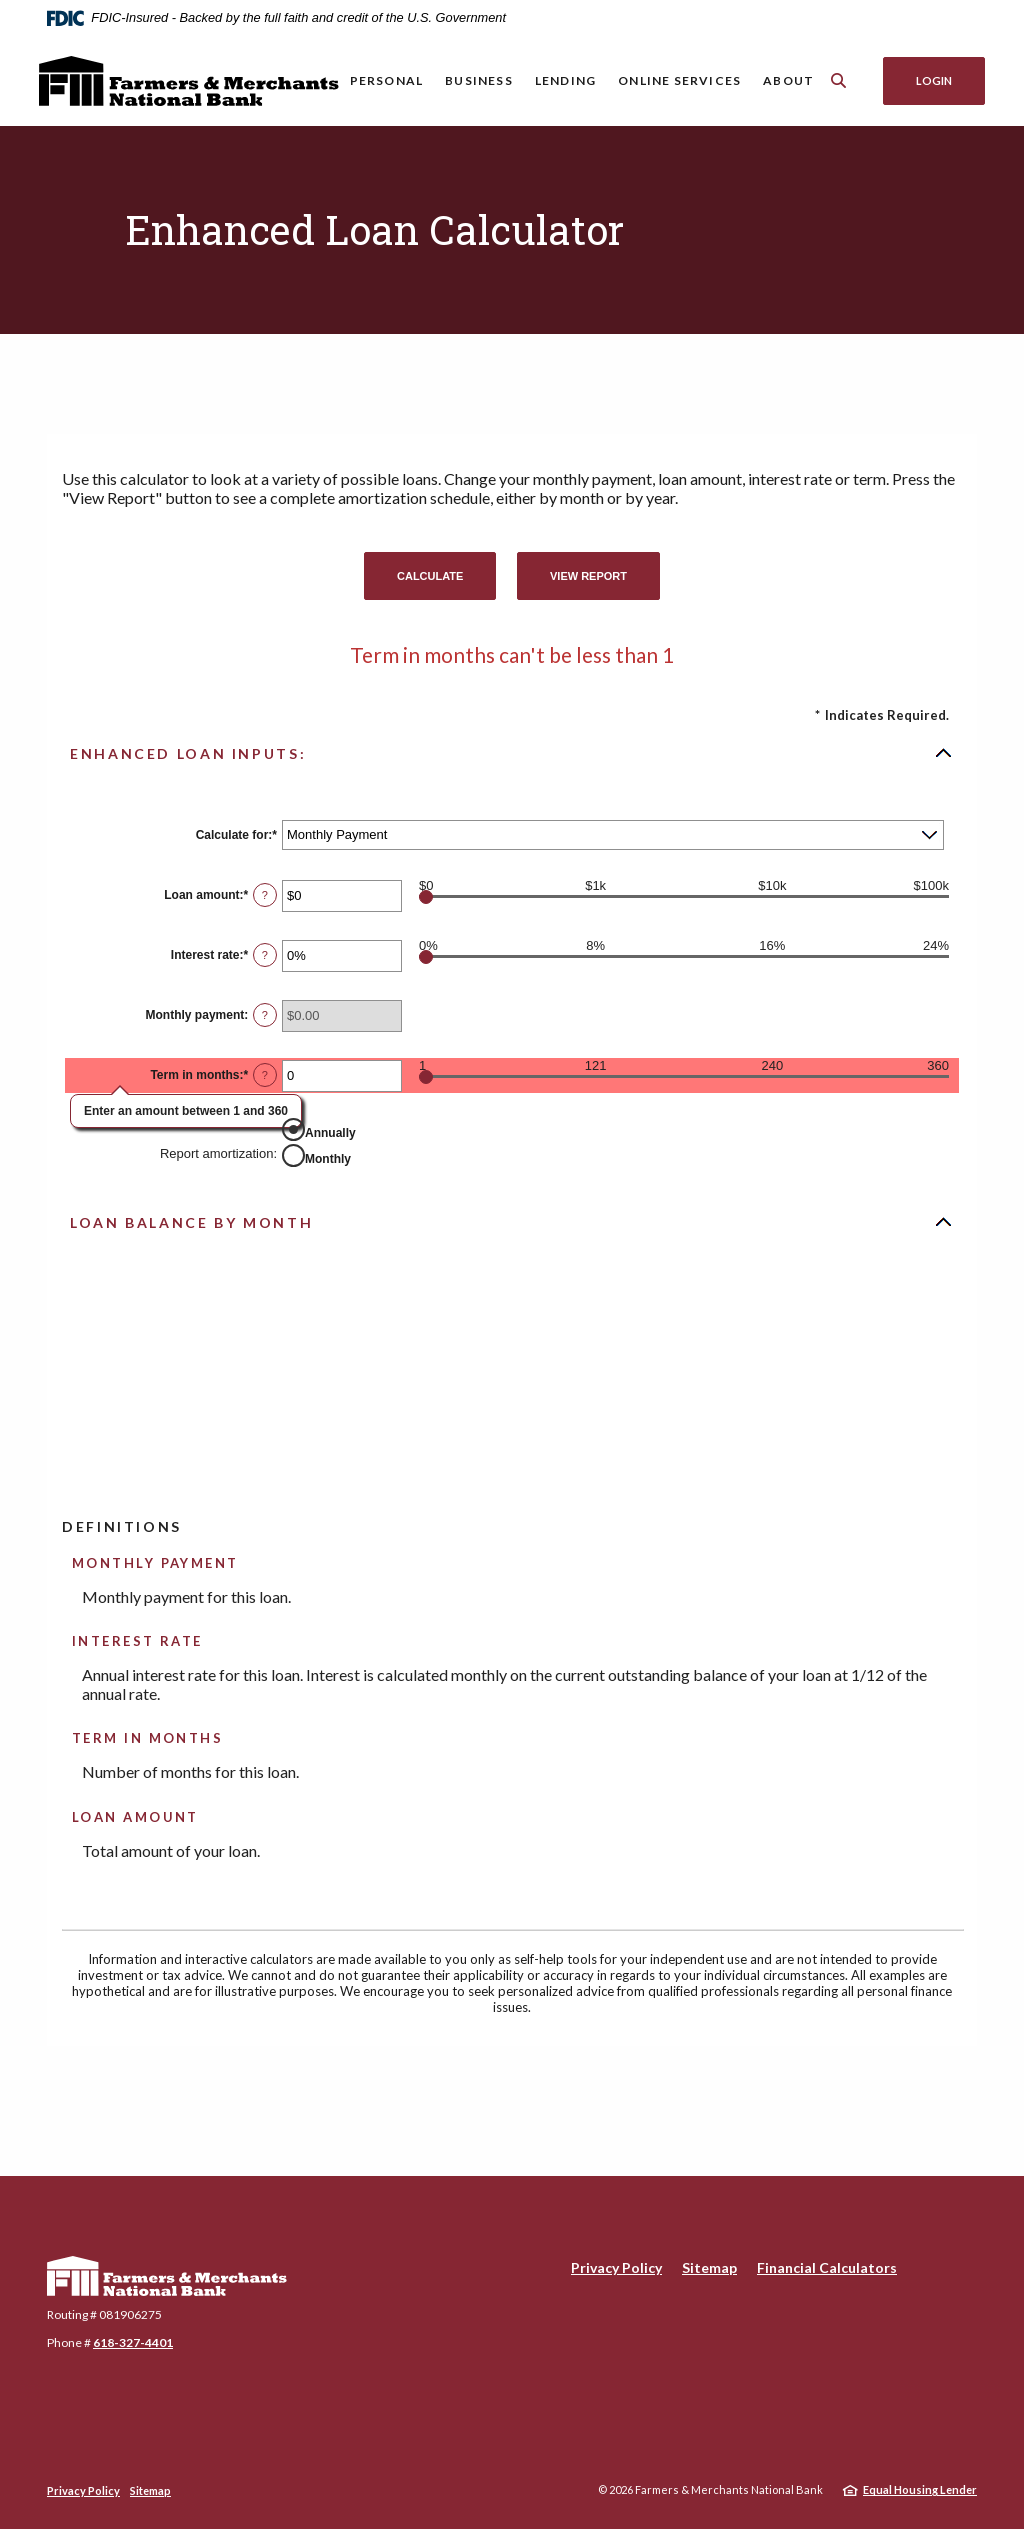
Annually (330, 1133)
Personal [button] (387, 80)
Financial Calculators (827, 2267)
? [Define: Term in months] (265, 1075)
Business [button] (479, 80)
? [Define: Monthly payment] (265, 1015)
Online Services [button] (679, 80)
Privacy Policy (616, 2267)
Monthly (328, 1159)
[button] (512, 753)
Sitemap (709, 2267)
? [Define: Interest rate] (265, 955)
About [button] (788, 80)
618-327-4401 (133, 2342)
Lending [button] (565, 80)
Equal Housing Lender (920, 2489)
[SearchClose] (839, 80)
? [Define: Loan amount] (265, 895)
